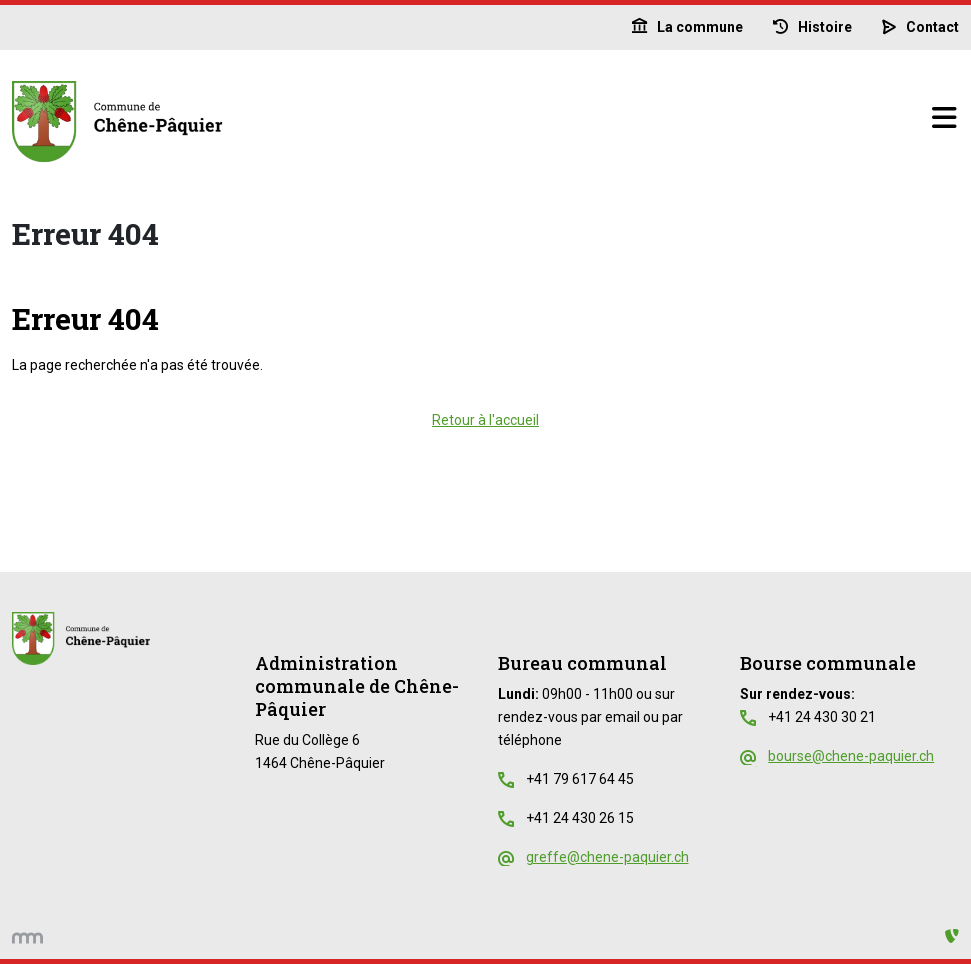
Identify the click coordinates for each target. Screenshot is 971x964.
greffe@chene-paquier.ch (607, 857)
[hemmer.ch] (27, 936)
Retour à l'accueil (485, 420)
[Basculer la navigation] (944, 119)
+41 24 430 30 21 (822, 717)
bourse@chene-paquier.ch (851, 756)
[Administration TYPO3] (952, 936)
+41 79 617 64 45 (580, 779)
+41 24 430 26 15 (580, 818)
